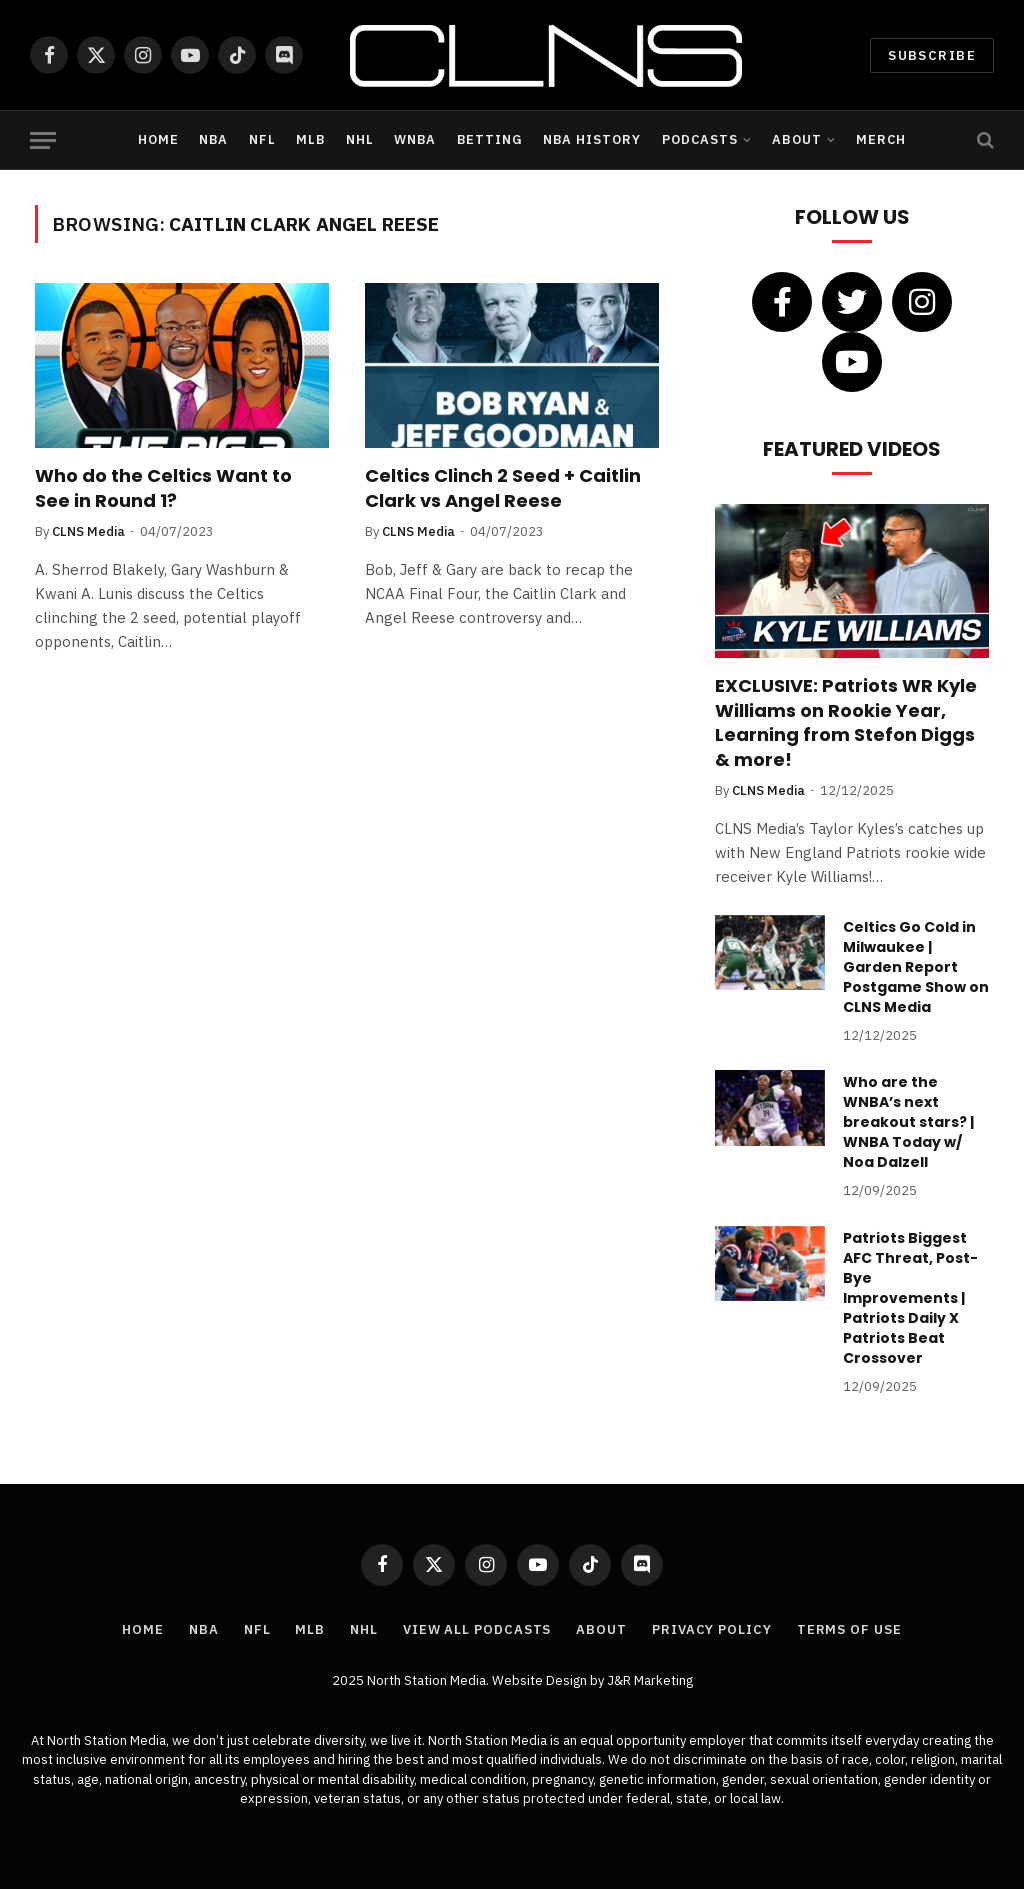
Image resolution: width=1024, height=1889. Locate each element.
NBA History (592, 139)
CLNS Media (88, 531)
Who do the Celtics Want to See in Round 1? (163, 488)
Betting (490, 139)
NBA (213, 139)
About (796, 139)
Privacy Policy (712, 1629)
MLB (310, 139)
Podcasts (700, 139)
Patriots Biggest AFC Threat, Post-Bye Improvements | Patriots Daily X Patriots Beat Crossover (910, 1298)
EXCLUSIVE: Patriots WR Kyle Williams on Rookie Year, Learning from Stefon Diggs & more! (846, 722)
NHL (360, 139)
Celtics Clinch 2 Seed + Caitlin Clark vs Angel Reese (503, 488)
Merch (881, 139)
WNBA (415, 139)
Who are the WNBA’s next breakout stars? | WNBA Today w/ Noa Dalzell (908, 1122)
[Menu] (43, 140)
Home (158, 139)
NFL (262, 139)
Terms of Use (849, 1629)
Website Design (541, 1680)
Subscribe (932, 55)
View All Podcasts (477, 1629)
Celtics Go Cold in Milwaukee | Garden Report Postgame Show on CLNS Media (916, 967)
